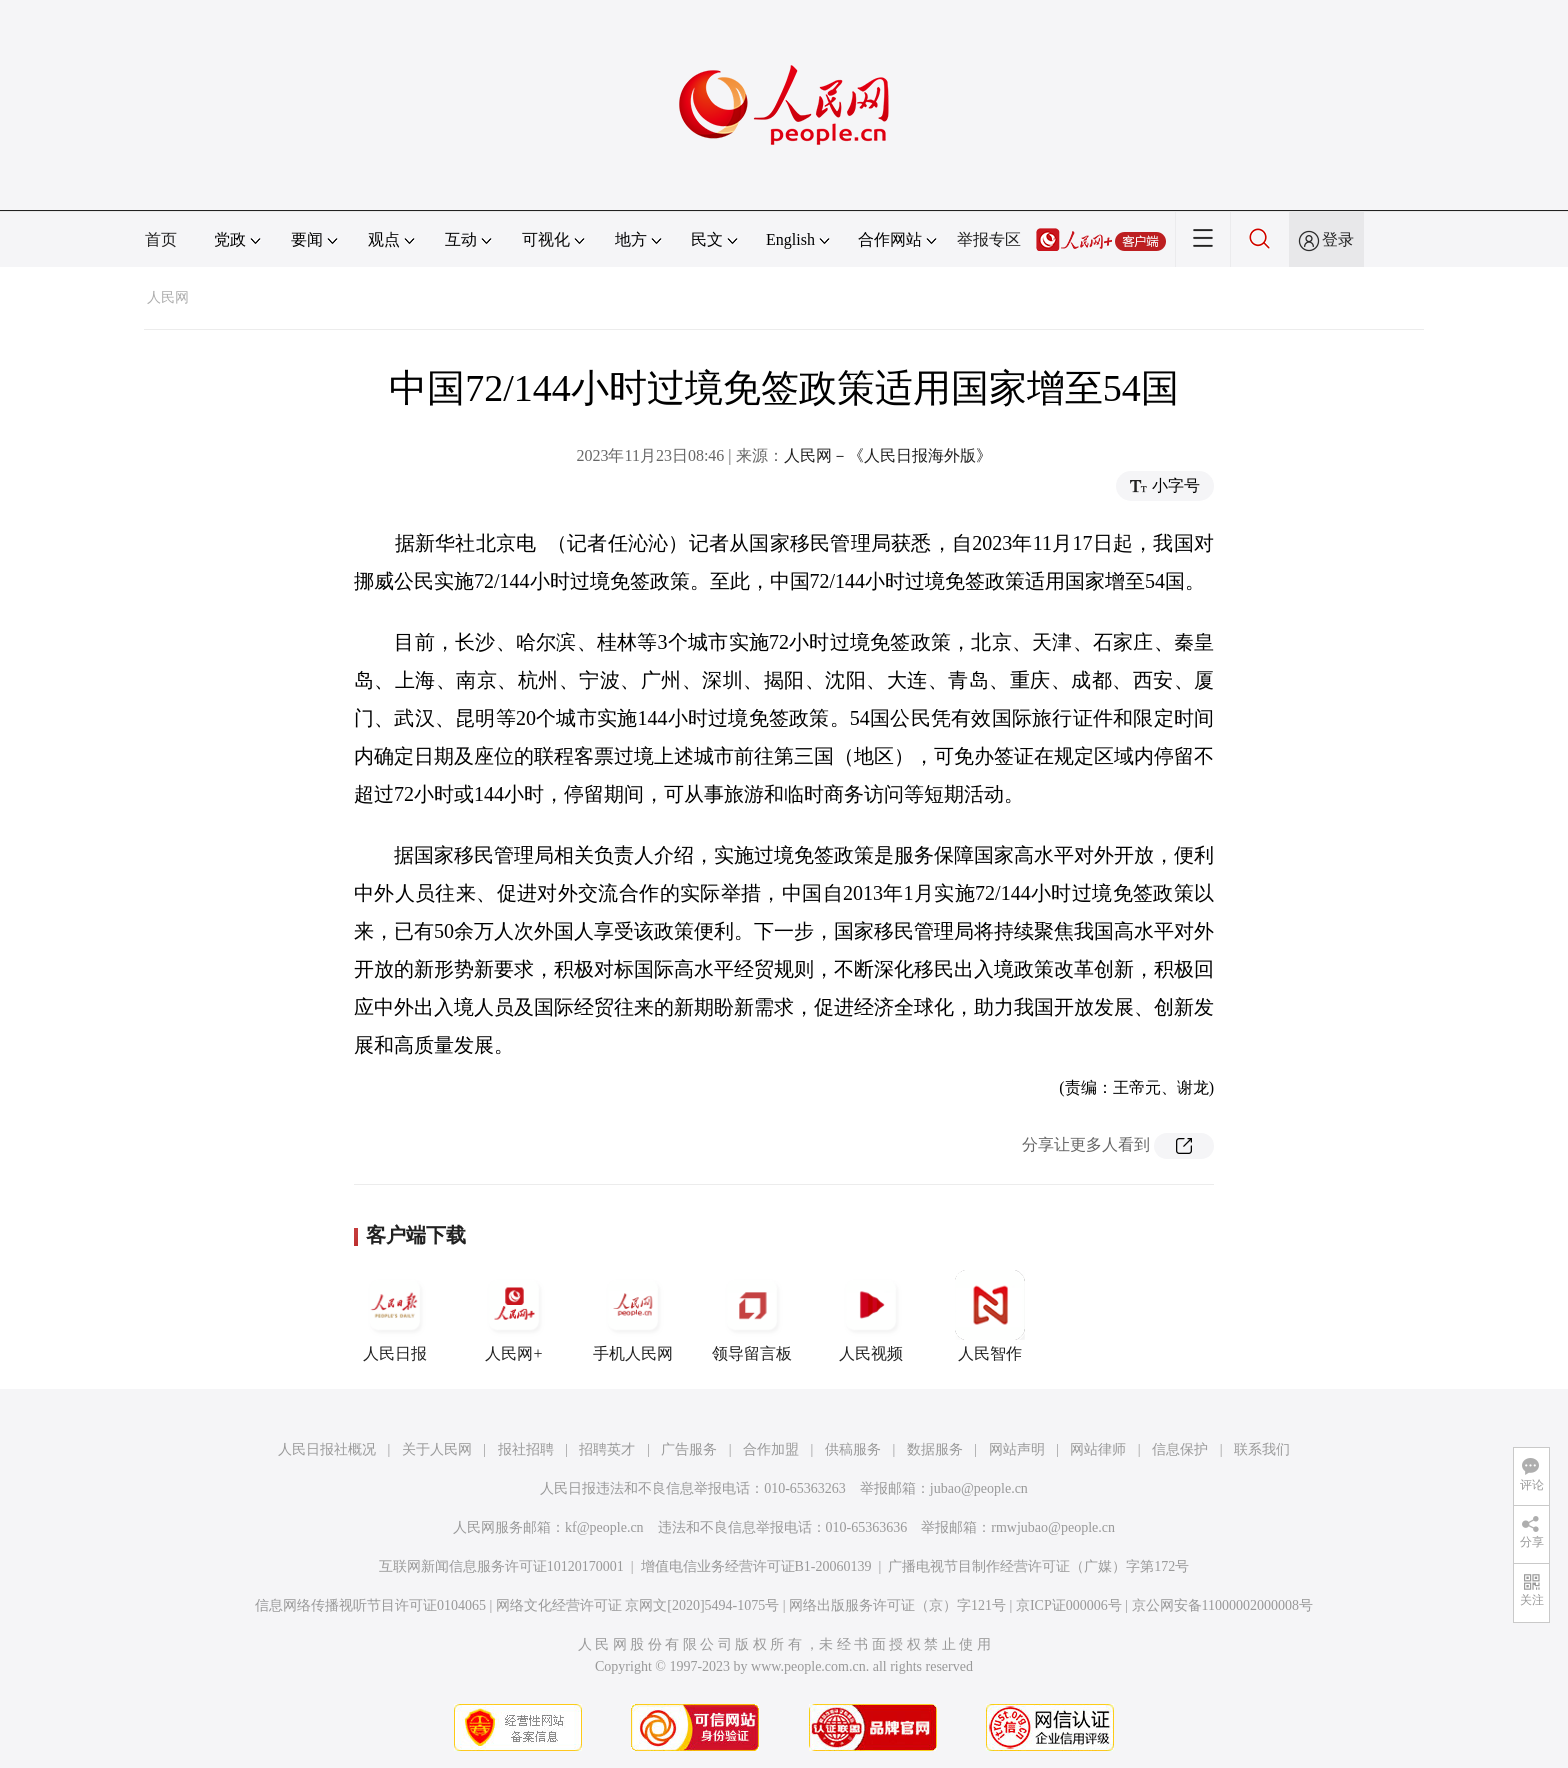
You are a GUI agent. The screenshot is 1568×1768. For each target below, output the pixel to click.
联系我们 (1262, 1449)
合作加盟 (771, 1449)
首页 (161, 239)
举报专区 (989, 239)
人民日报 (395, 1316)
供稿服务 (853, 1449)
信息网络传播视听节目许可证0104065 (370, 1605)
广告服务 (689, 1449)
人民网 (168, 297)
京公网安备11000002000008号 (1222, 1605)
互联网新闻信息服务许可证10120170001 (501, 1566)
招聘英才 (607, 1449)
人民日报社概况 (327, 1449)
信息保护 (1180, 1449)
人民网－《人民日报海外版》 (888, 455)
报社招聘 (526, 1449)
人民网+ (514, 1316)
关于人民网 (437, 1449)
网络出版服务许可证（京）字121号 (897, 1605)
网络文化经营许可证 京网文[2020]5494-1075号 (638, 1605)
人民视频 (871, 1316)
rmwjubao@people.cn (1053, 1527)
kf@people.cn (604, 1527)
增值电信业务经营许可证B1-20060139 (756, 1566)
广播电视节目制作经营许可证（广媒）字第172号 (1038, 1566)
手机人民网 (633, 1316)
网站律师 (1098, 1449)
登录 (1338, 239)
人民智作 (990, 1316)
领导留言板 (752, 1316)
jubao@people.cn (979, 1488)
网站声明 (1017, 1449)
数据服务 (935, 1449)
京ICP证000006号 (1069, 1605)
